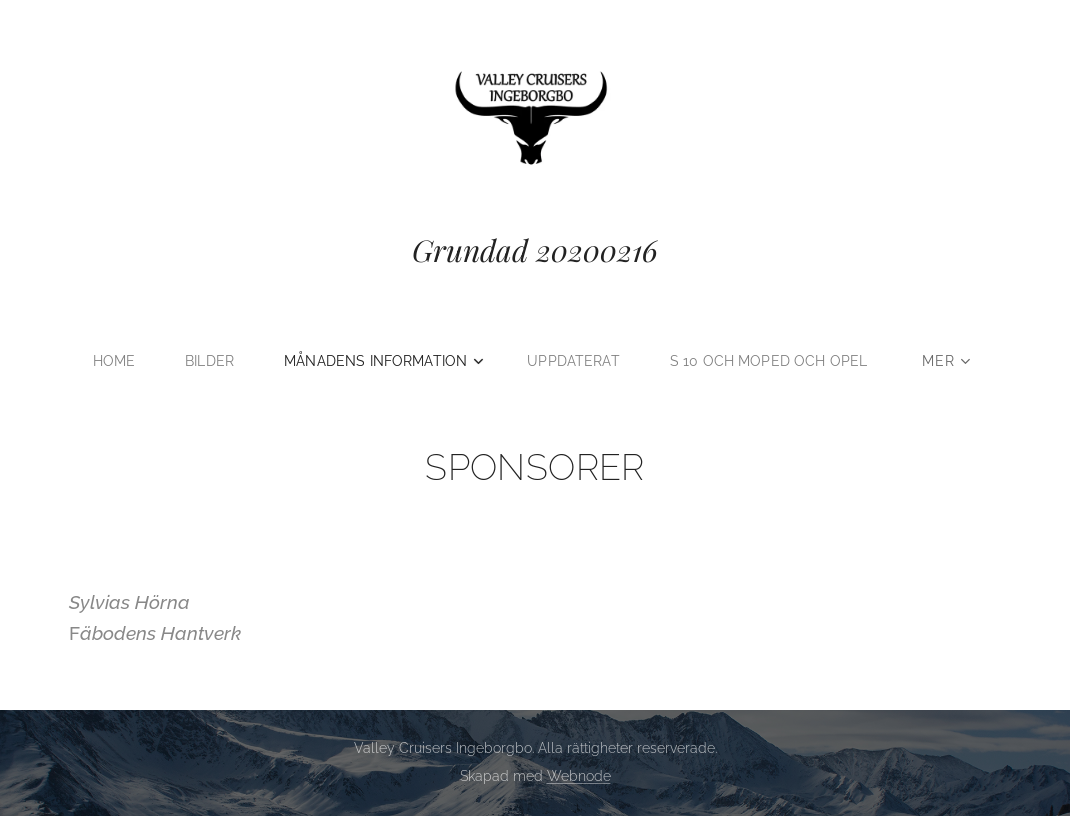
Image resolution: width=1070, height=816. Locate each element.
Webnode (579, 776)
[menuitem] (110, 361)
